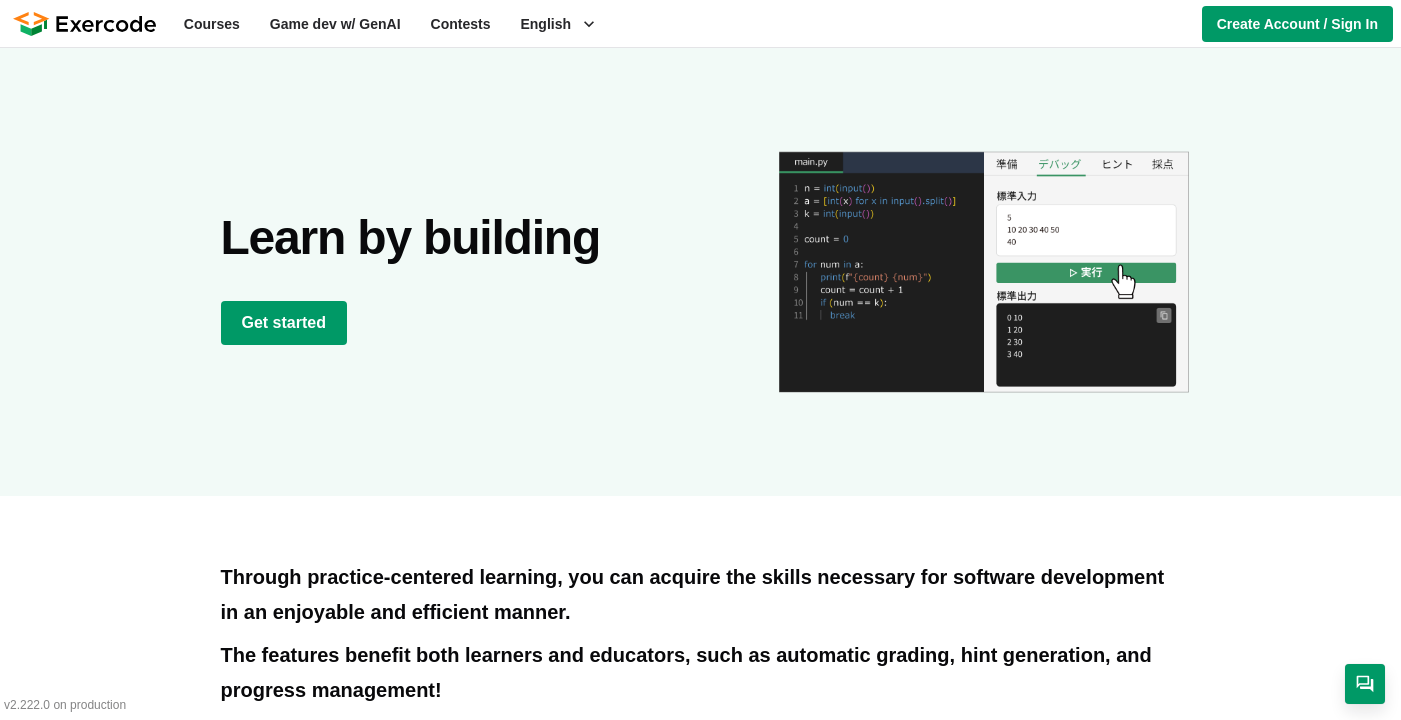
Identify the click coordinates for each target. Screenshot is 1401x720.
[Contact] (1365, 684)
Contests (461, 24)
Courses (212, 24)
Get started (284, 322)
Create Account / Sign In (1297, 24)
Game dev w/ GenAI (335, 24)
